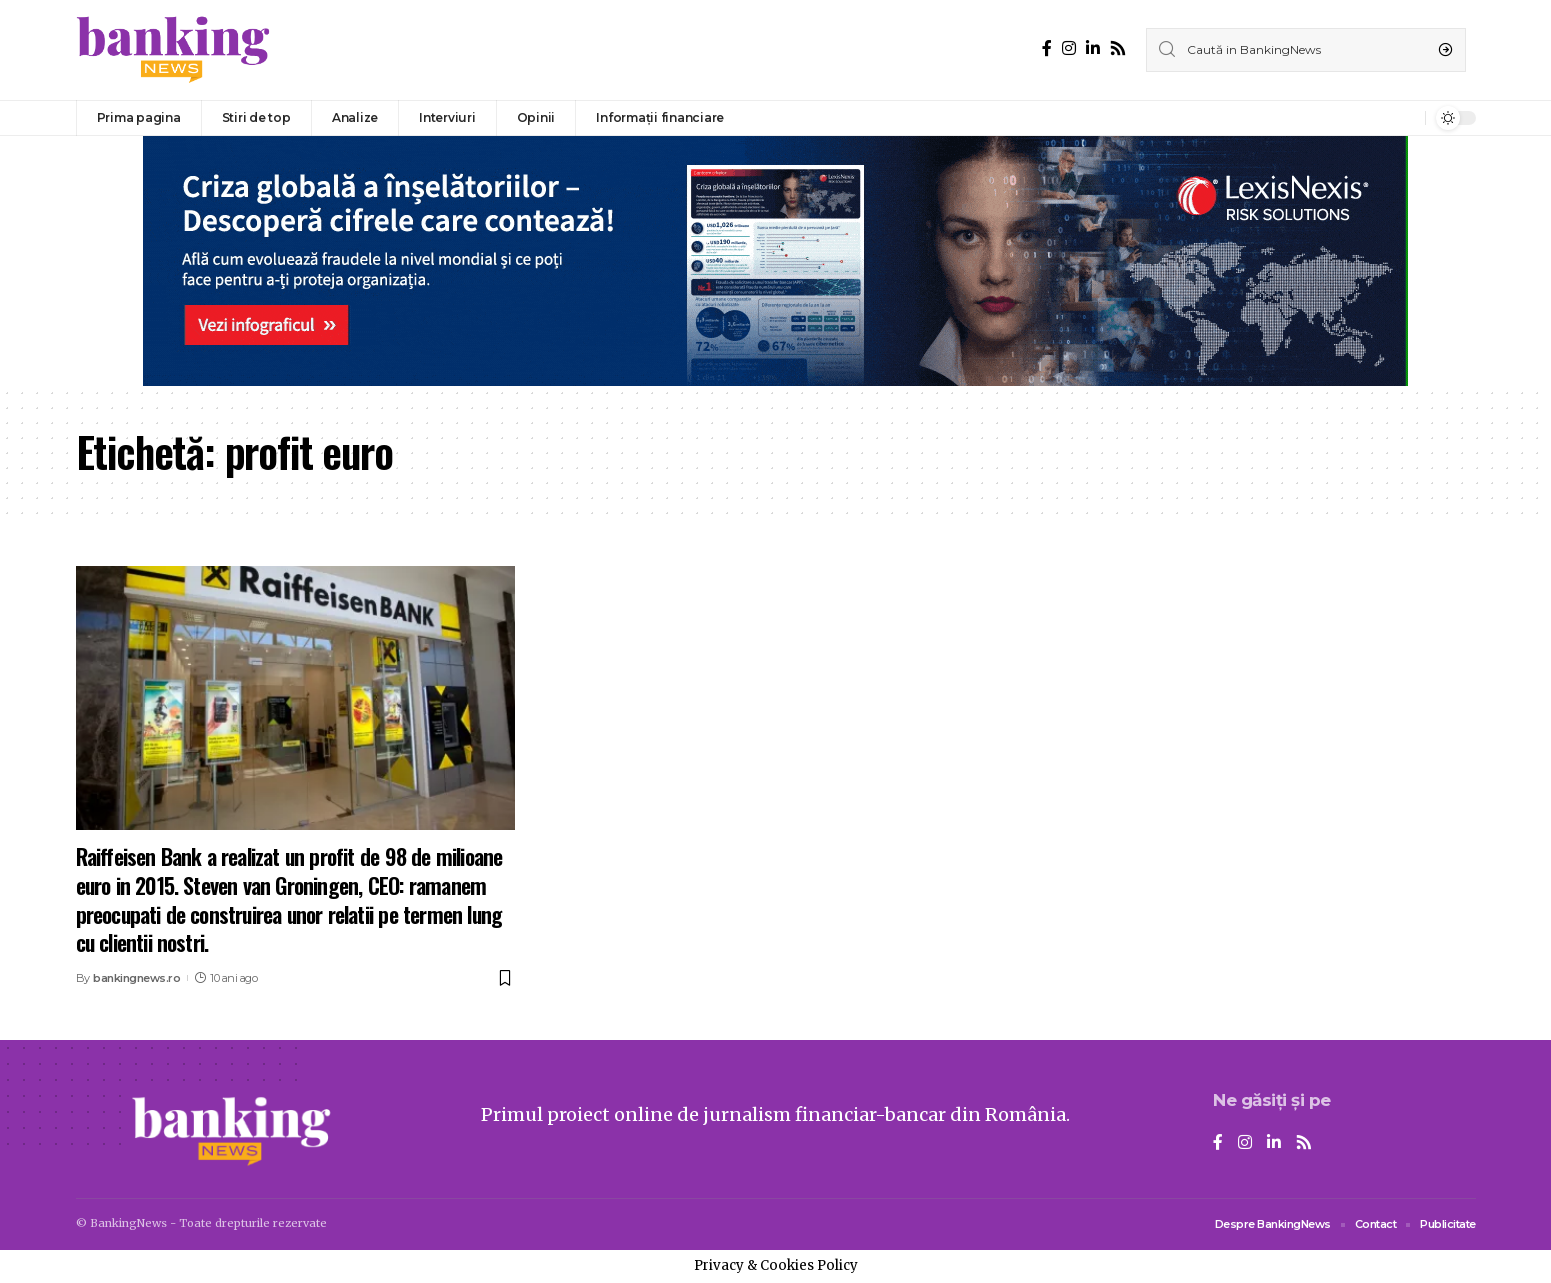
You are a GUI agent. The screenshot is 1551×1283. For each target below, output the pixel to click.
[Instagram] (1069, 48)
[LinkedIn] (1093, 48)
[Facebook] (1047, 48)
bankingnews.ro (136, 978)
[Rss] (1118, 48)
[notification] (1405, 118)
